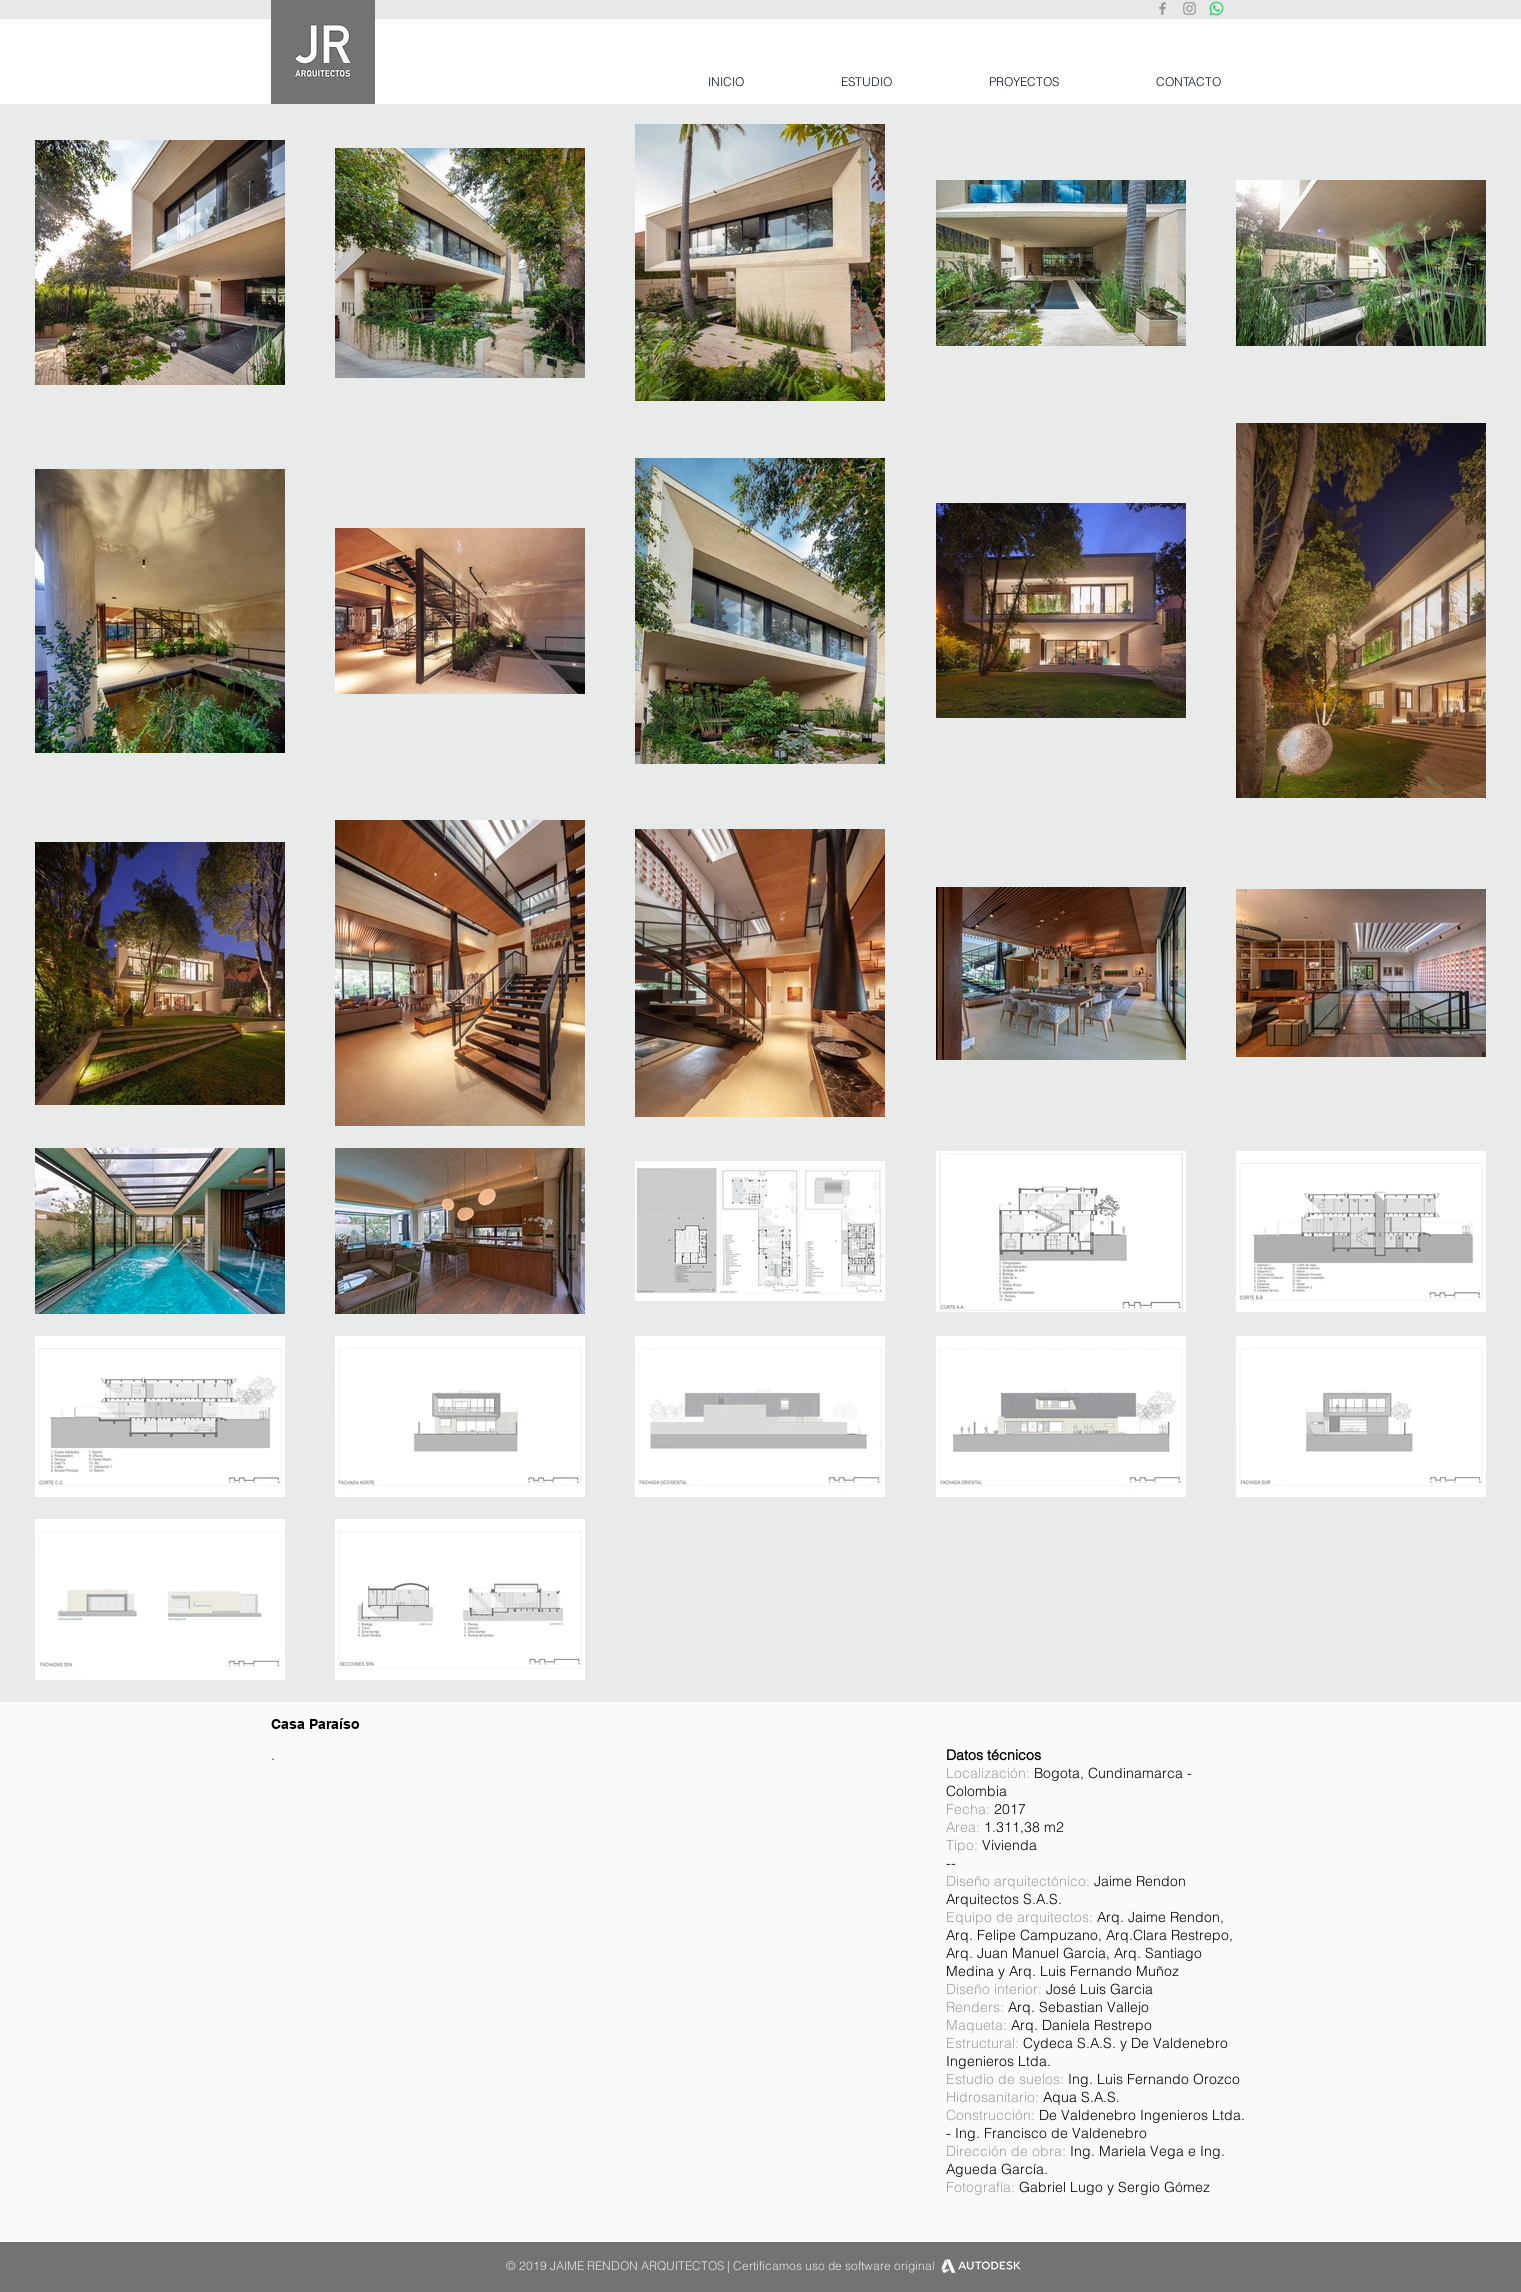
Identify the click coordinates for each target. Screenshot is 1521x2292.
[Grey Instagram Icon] (1189, 8)
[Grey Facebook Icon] (1162, 8)
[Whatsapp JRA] (1216, 8)
